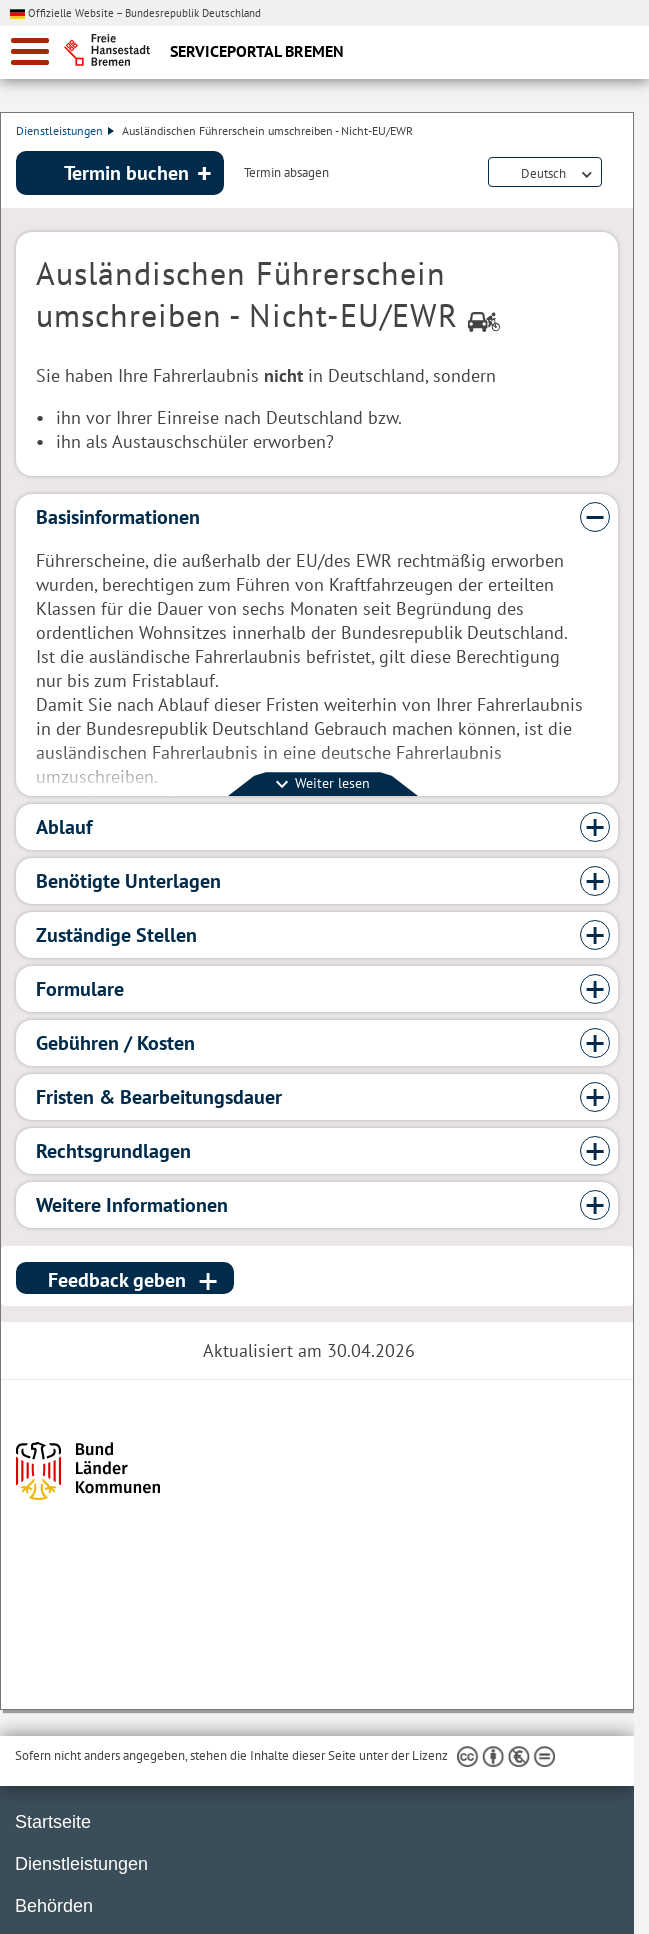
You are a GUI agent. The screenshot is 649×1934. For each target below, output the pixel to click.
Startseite (53, 1822)
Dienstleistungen (65, 130)
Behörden (54, 1906)
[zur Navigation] (30, 51)
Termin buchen (126, 173)
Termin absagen (286, 174)
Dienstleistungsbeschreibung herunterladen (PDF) (614, 174)
